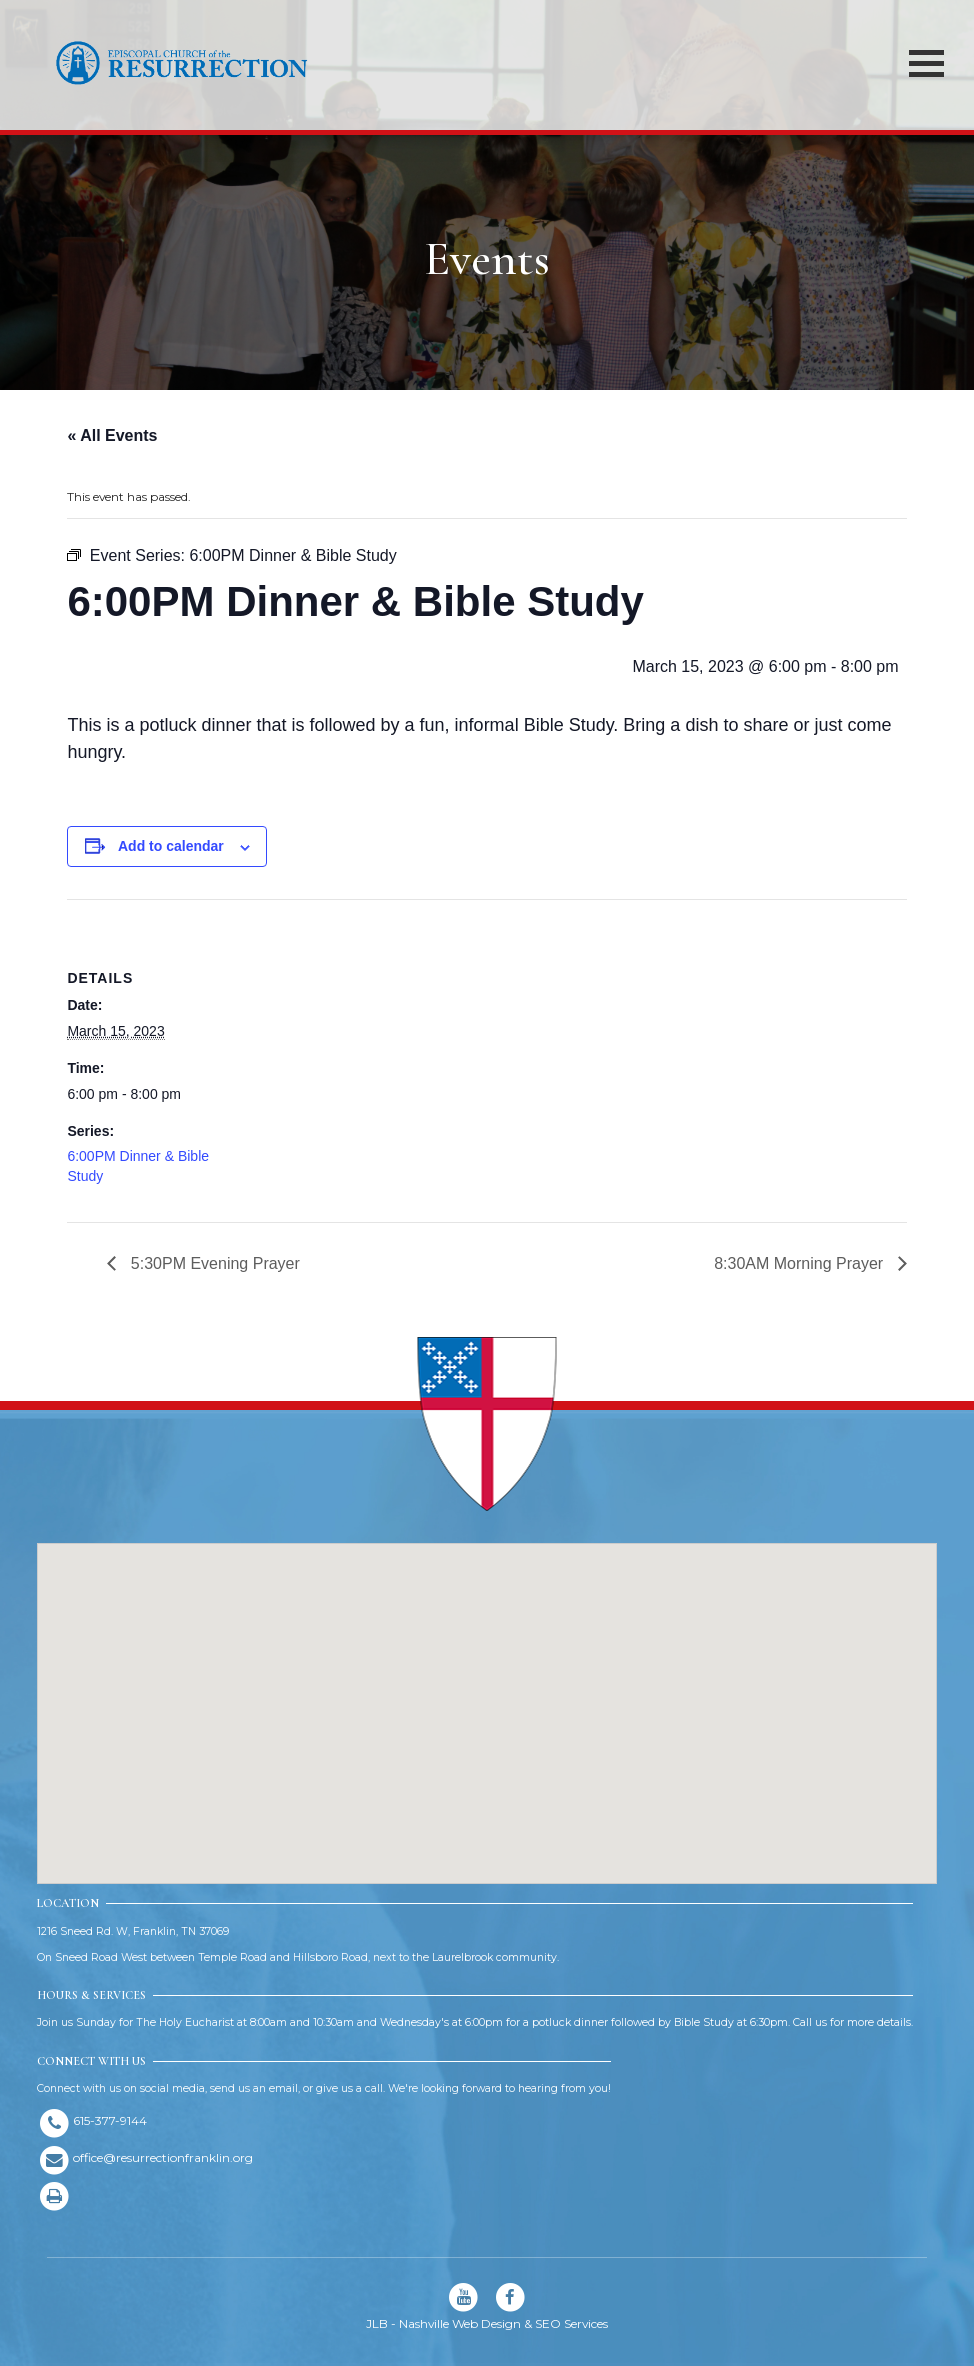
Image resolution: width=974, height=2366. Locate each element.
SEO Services (571, 2323)
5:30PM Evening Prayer (212, 1263)
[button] (487, 1694)
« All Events (112, 435)
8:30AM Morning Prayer (800, 1263)
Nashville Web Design (460, 2323)
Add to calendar (171, 846)
